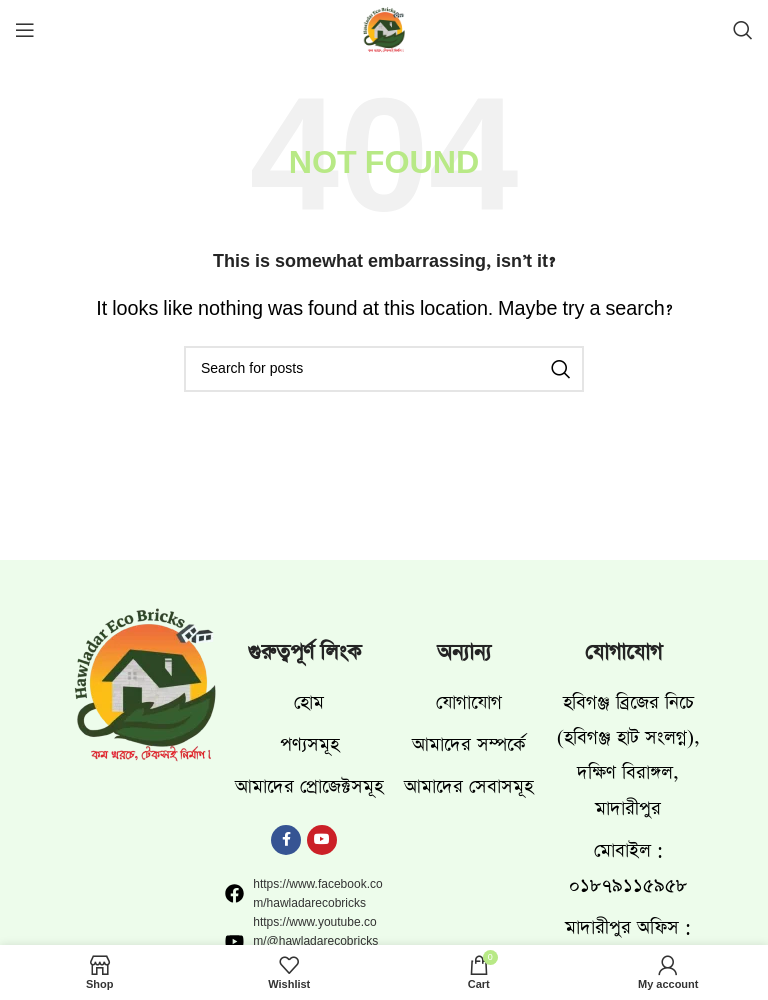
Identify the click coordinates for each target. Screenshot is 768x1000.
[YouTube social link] (322, 840)
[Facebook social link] (286, 840)
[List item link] (304, 702)
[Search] (743, 30)
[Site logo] (384, 32)
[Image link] (145, 687)
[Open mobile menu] (25, 30)
